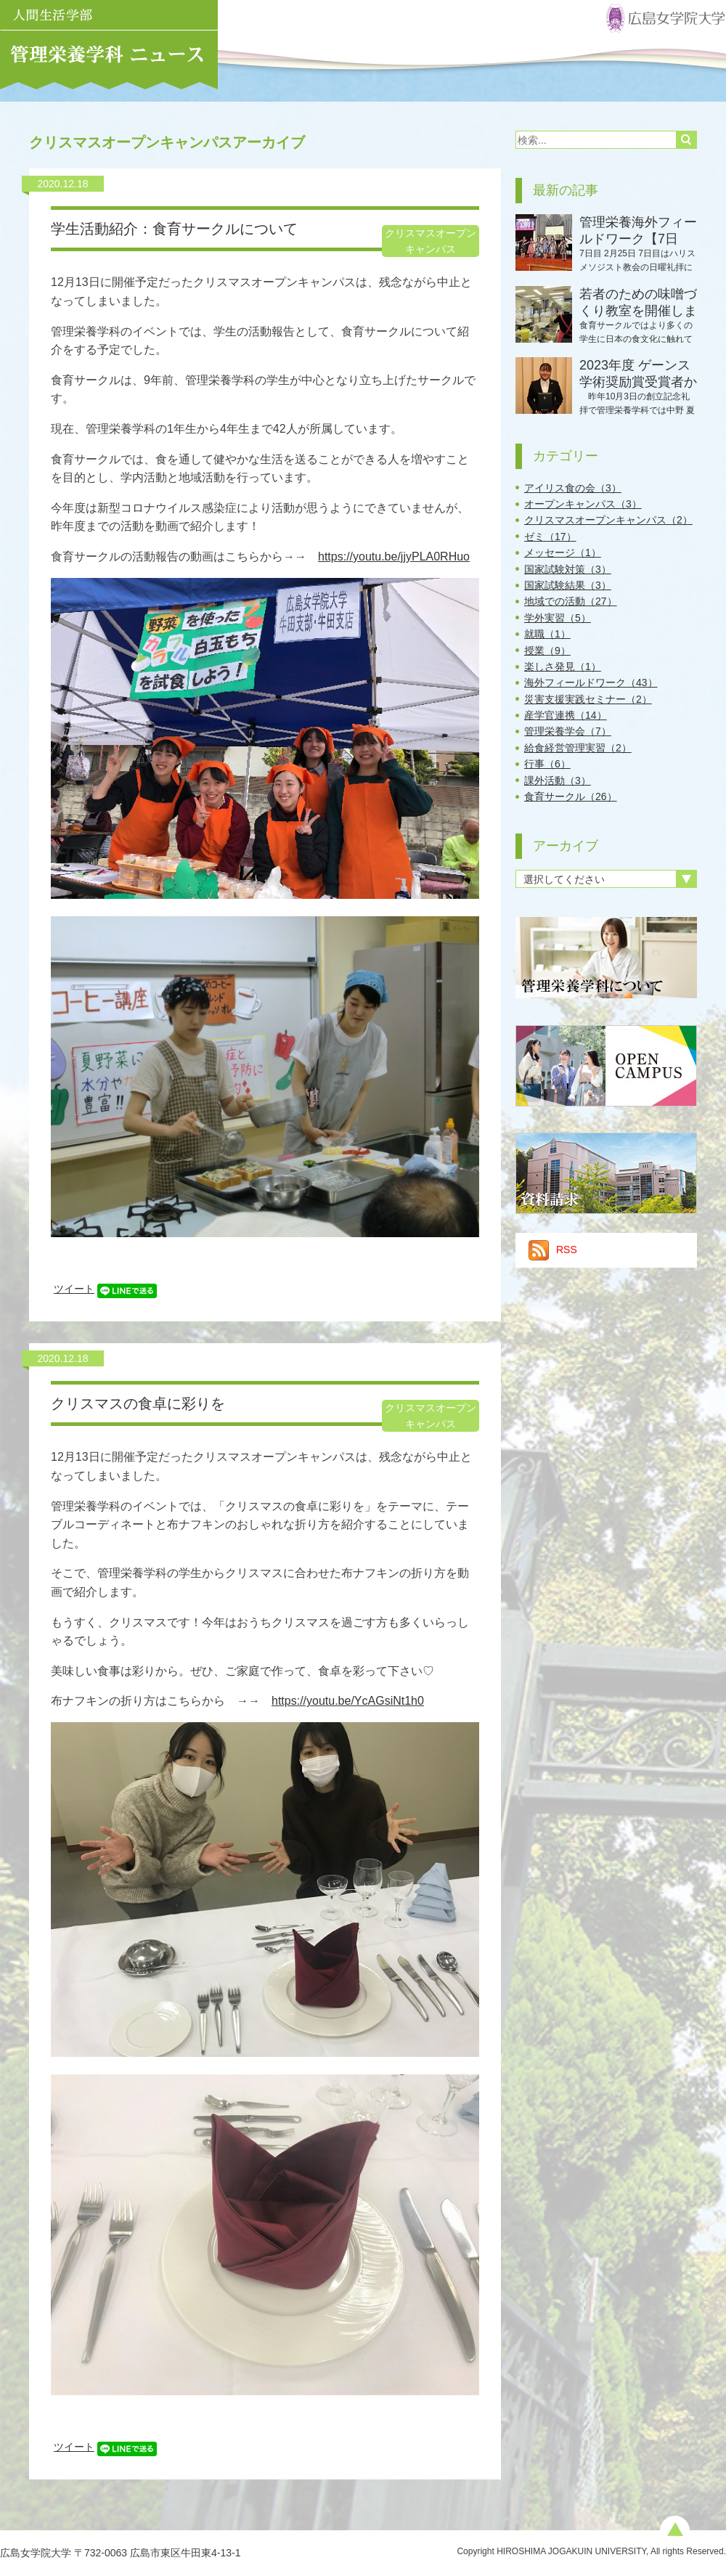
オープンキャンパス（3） (583, 504)
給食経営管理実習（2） (578, 748)
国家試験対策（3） (567, 569)
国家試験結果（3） (567, 585)
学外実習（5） (557, 618)
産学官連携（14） (565, 715)
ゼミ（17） (550, 536)
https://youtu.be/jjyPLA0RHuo (394, 556)
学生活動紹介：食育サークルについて (174, 229)
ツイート (74, 1289)
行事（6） (547, 764)
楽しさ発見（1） (562, 666)
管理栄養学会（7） (567, 731)
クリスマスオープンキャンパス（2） (608, 520)
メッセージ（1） (562, 552)
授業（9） (547, 650)
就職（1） (547, 634)
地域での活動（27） (570, 601)
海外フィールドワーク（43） (591, 682)
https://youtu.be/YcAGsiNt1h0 (348, 1701)
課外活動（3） (557, 780)
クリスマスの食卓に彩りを (138, 1403)
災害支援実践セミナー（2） (588, 699)
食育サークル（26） (570, 796)
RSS (553, 1249)
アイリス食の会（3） (572, 488)
